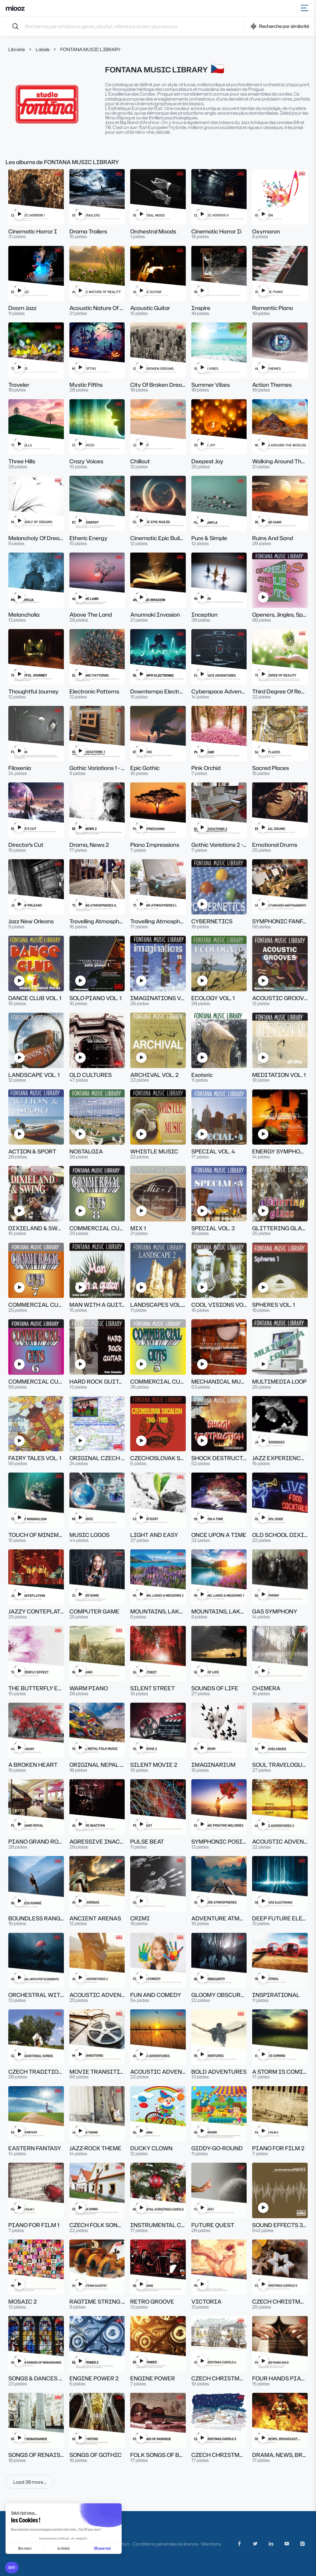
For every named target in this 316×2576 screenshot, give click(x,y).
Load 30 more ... (29, 2482)
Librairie (16, 49)
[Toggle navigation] (305, 8)
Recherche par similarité (280, 26)
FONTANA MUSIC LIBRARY (90, 49)
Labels (42, 49)
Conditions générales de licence (165, 2544)
